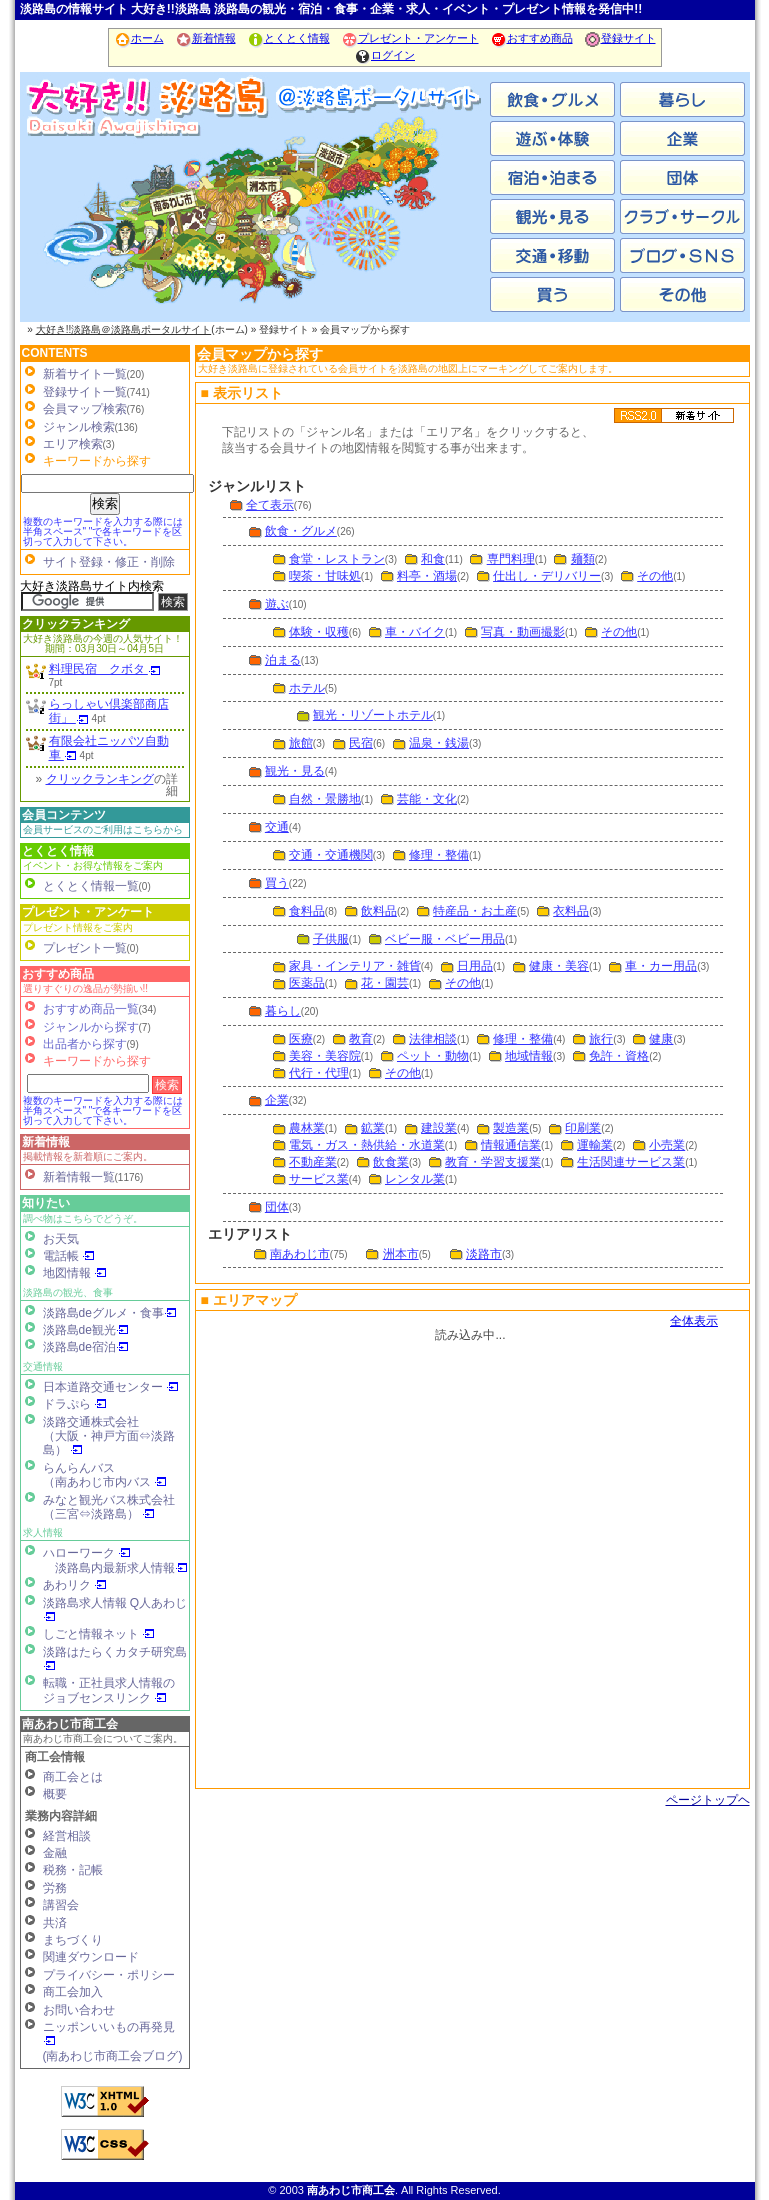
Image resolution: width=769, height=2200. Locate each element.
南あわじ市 (100, 220)
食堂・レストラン (337, 559)
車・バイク (415, 632)
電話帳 (69, 1256)
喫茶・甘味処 (325, 576)
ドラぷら (75, 1404)
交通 (277, 827)
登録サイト (620, 38)
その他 (655, 576)
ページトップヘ (708, 1800)
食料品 (307, 911)
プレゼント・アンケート (410, 38)
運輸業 (595, 1145)
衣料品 (571, 911)
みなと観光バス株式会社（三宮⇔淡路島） (109, 1507)
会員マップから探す (260, 354)
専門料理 (511, 559)
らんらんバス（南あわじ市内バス (105, 1475)
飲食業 (391, 1162)
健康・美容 (559, 966)
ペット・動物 (433, 1056)
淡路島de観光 (86, 1330)
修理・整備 (439, 855)
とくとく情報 (288, 38)
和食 (433, 559)
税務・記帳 (73, 1870)
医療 (301, 1039)
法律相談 (433, 1039)
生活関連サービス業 (631, 1162)
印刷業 (583, 1128)
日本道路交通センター (111, 1387)
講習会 (61, 1905)
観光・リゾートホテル (373, 715)
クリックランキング (76, 624)
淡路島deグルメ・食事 (110, 1313)
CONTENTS (55, 353)
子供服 (331, 939)
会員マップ (470, 1548)
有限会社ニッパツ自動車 (109, 748)
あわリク (75, 1585)
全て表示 (270, 505)
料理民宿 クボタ (105, 669)
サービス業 (319, 1179)
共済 (55, 1923)
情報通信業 (511, 1145)
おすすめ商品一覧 (91, 1009)
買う (277, 883)
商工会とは (73, 1777)
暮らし (283, 1011)
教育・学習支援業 (493, 1162)
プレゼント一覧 (85, 948)
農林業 (307, 1128)
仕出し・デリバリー (547, 576)
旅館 (301, 743)
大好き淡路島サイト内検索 (92, 586)
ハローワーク (87, 1553)
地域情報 (529, 1056)
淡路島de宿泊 (86, 1347)
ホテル (307, 688)
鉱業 (373, 1128)
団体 (277, 1207)
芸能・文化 (427, 799)
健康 (661, 1039)
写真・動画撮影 (523, 632)
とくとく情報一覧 (91, 886)
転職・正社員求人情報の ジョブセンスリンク (109, 1690)
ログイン (384, 55)
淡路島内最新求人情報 (121, 1568)
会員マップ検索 (85, 409)
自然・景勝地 (325, 799)
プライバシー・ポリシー (109, 1975)
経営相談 (67, 1836)
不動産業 (313, 1162)
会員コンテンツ (64, 815)
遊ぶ (277, 604)
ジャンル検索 (79, 427)
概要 (55, 1794)
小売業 (667, 1145)
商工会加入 (73, 1992)
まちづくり (73, 1940)
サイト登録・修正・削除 (109, 562)
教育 (361, 1039)
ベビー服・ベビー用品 (445, 939)
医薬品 (307, 983)
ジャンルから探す (91, 1027)
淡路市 (410, 220)
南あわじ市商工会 (70, 1724)
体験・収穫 (319, 632)
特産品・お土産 (475, 911)
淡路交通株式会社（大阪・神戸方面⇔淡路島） (109, 1436)
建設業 (439, 1128)
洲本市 (255, 220)
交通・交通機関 (331, 855)
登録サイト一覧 (85, 392)
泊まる (283, 660)
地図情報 (75, 1273)
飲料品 (379, 911)
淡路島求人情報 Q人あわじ (115, 1609)
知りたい (46, 1203)
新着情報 (205, 38)
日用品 (475, 966)
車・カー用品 (661, 966)
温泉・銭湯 (439, 743)
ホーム (139, 38)
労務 (55, 1888)
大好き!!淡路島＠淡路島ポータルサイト (124, 329)
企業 (277, 1100)
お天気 (61, 1239)
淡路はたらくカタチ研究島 (115, 1658)
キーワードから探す (97, 1061)
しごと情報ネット (99, 1634)
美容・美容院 (325, 1056)
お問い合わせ (79, 2010)
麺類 (583, 559)
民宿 (361, 743)
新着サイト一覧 (85, 374)
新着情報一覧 (79, 1177)
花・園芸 (385, 983)
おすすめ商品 (531, 38)
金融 (55, 1853)
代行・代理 (319, 1073)
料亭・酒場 (427, 576)
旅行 (601, 1039)
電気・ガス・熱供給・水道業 (367, 1145)
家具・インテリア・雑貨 (355, 966)
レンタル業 (415, 1179)
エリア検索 (73, 444)
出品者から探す (85, 1044)
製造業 (511, 1128)
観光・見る (295, 771)
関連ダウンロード (91, 1957)
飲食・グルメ (301, 531)
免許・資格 (619, 1056)
